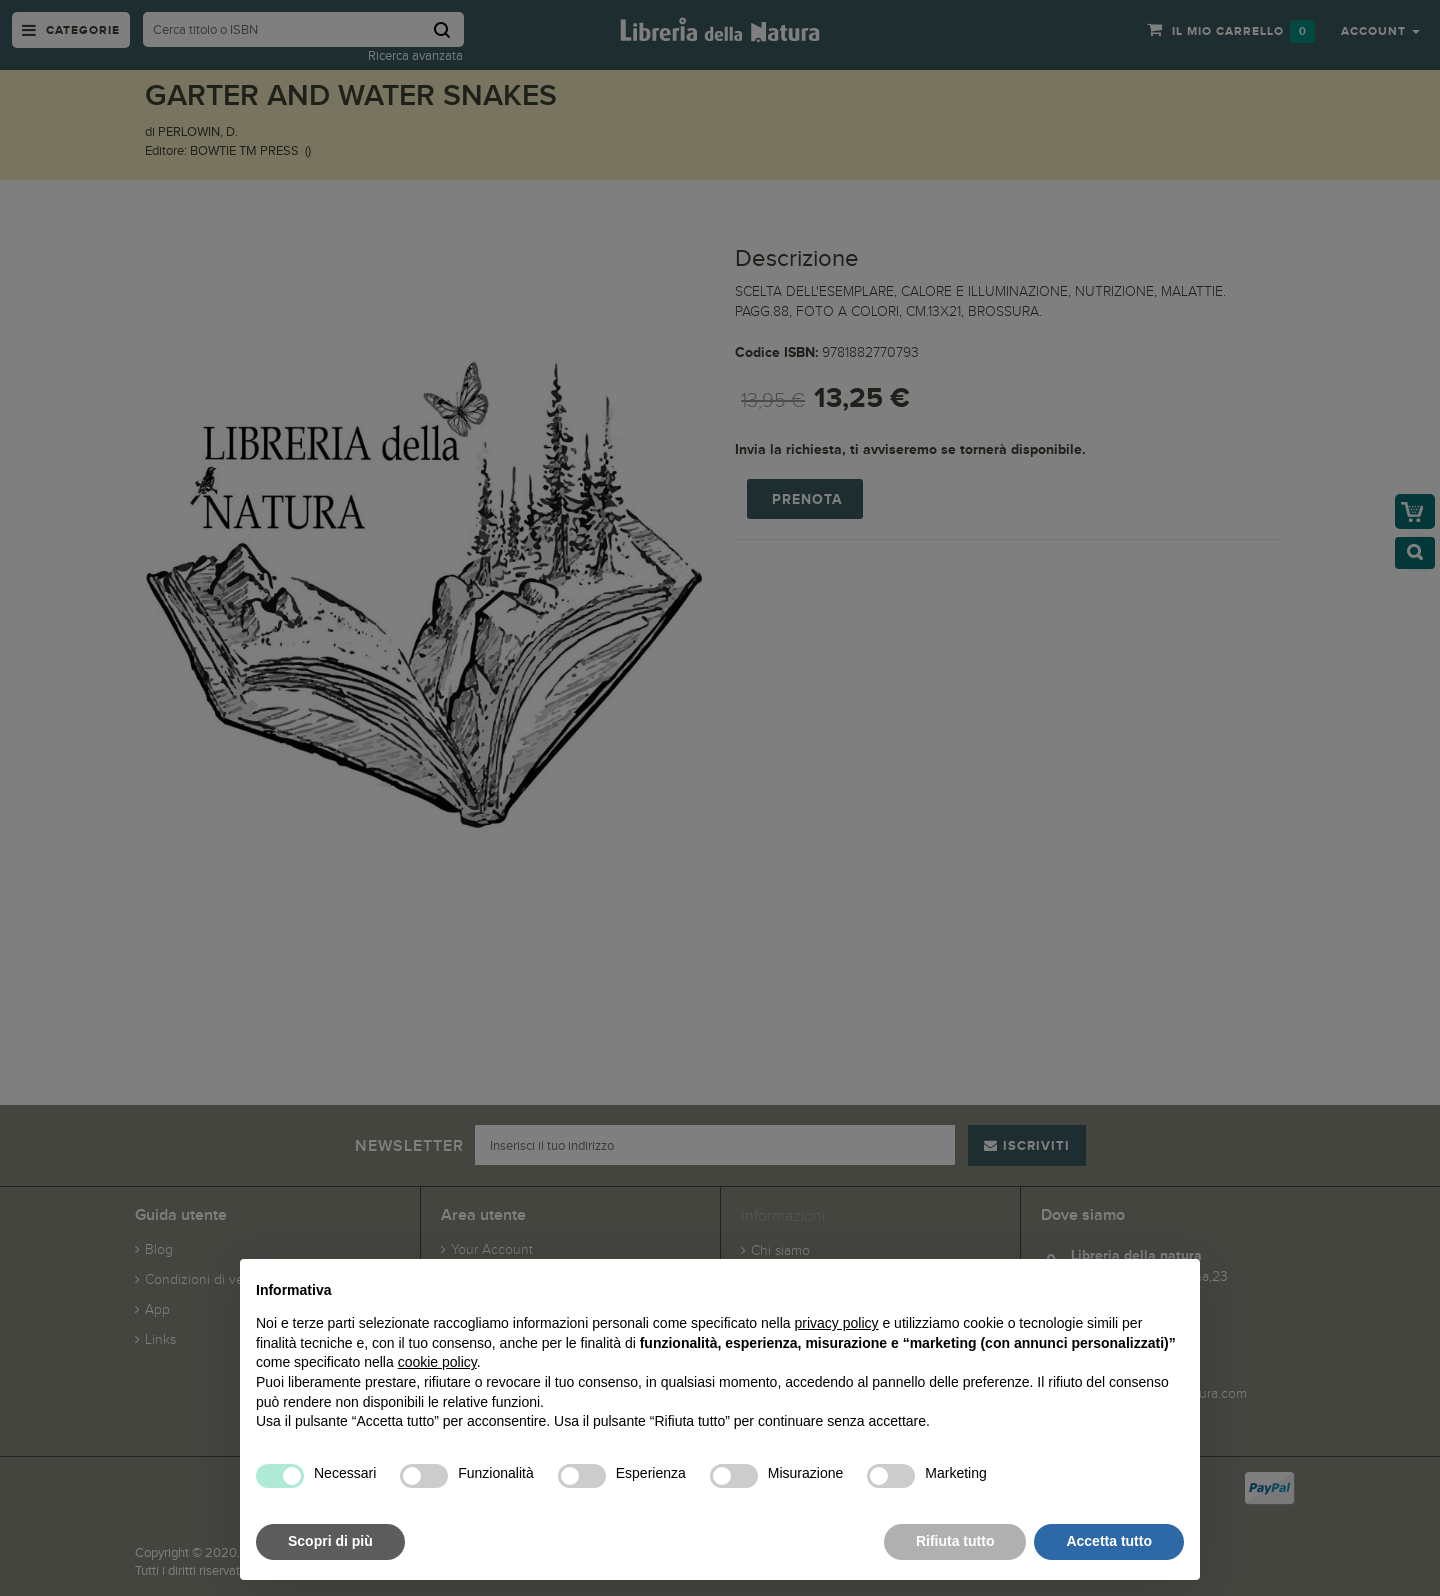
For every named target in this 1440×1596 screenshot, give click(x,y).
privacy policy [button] (837, 1323)
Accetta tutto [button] (1109, 1541)
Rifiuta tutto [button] (955, 1541)
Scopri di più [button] (330, 1541)
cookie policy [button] (437, 1362)
